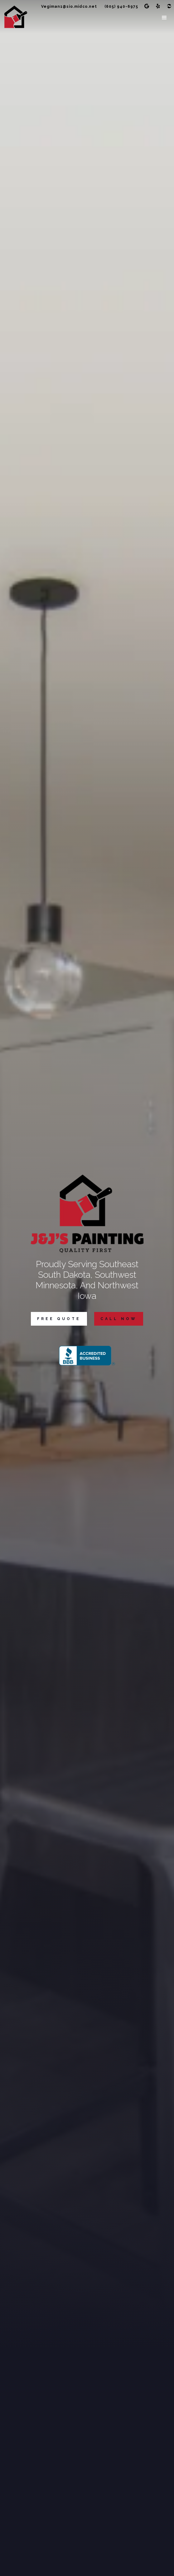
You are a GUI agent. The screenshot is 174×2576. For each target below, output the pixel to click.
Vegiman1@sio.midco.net (69, 6)
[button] (164, 17)
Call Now (118, 1319)
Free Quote (59, 1319)
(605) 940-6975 (121, 6)
